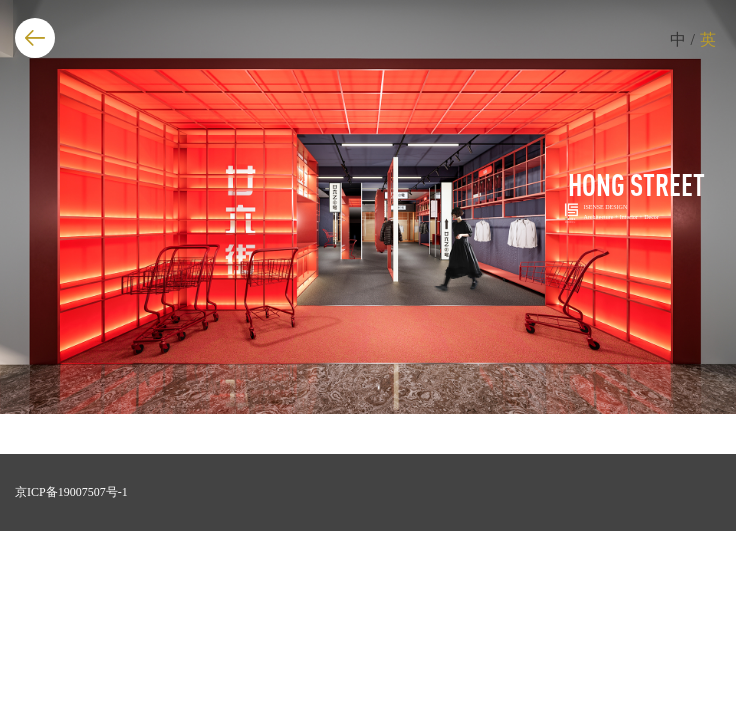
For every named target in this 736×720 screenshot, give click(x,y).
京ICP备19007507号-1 (71, 492)
